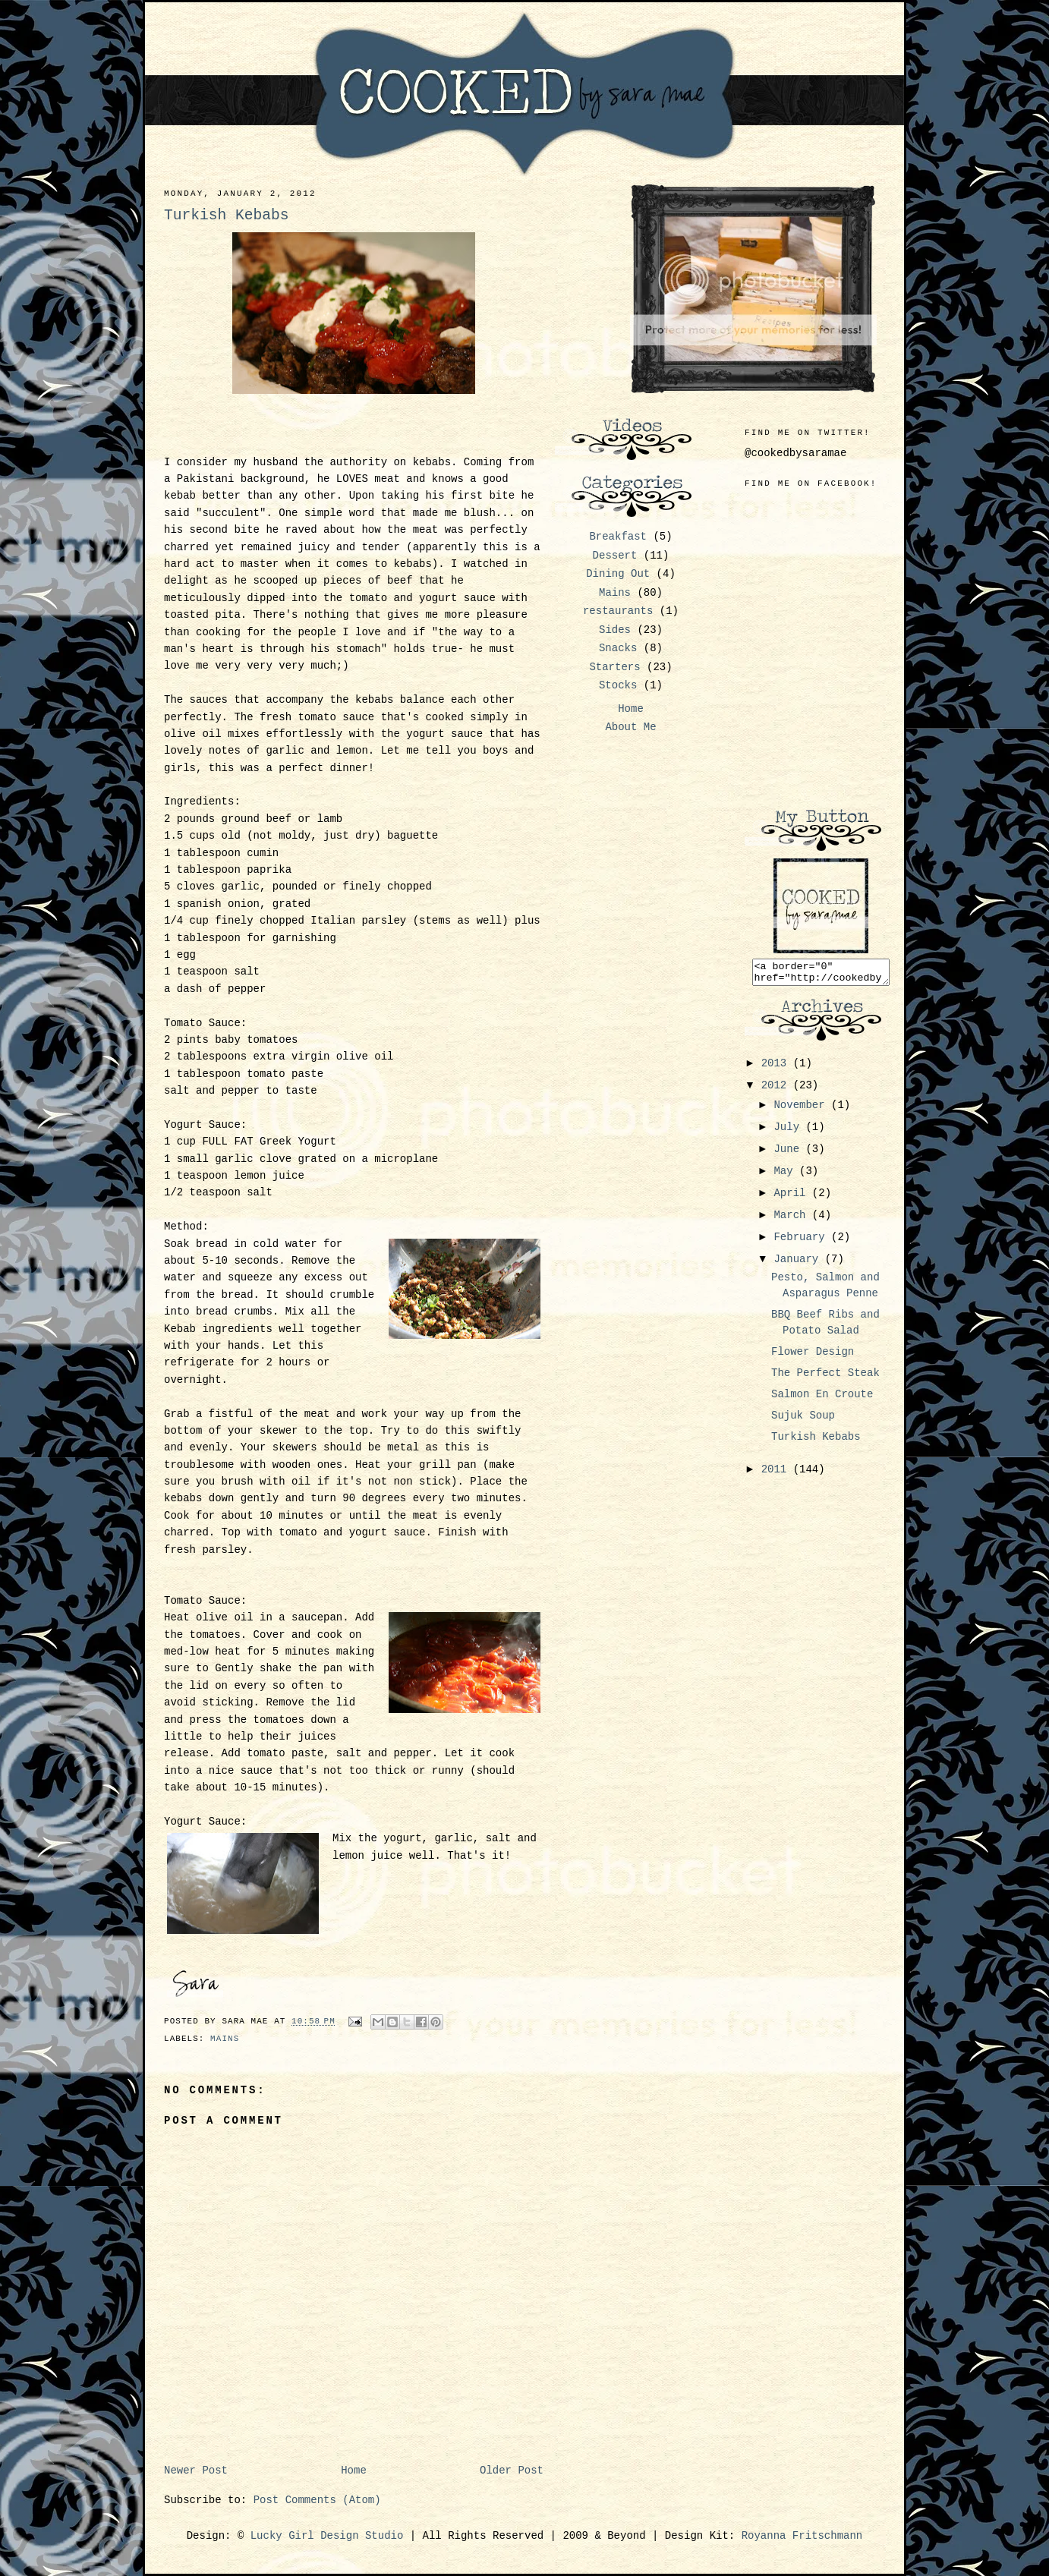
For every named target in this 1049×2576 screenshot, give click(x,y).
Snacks (618, 648)
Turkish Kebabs (816, 1441)
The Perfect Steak (825, 1377)
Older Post (511, 2470)
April (792, 1198)
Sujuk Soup (803, 1420)
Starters (614, 667)
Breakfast (618, 537)
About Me (630, 727)
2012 (777, 1090)
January (798, 1264)
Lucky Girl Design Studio (327, 2536)
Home (354, 2470)
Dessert (615, 556)
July (789, 1132)
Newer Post (196, 2470)
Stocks (618, 685)
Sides (615, 630)
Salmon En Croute (822, 1399)
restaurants (618, 611)
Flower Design (812, 1356)
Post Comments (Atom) (317, 2500)
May (786, 1176)
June (789, 1154)
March (792, 1220)
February (802, 1242)
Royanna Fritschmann (802, 2536)
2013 (777, 1068)
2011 (777, 1474)
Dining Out (618, 574)
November (802, 1110)
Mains (224, 2038)
